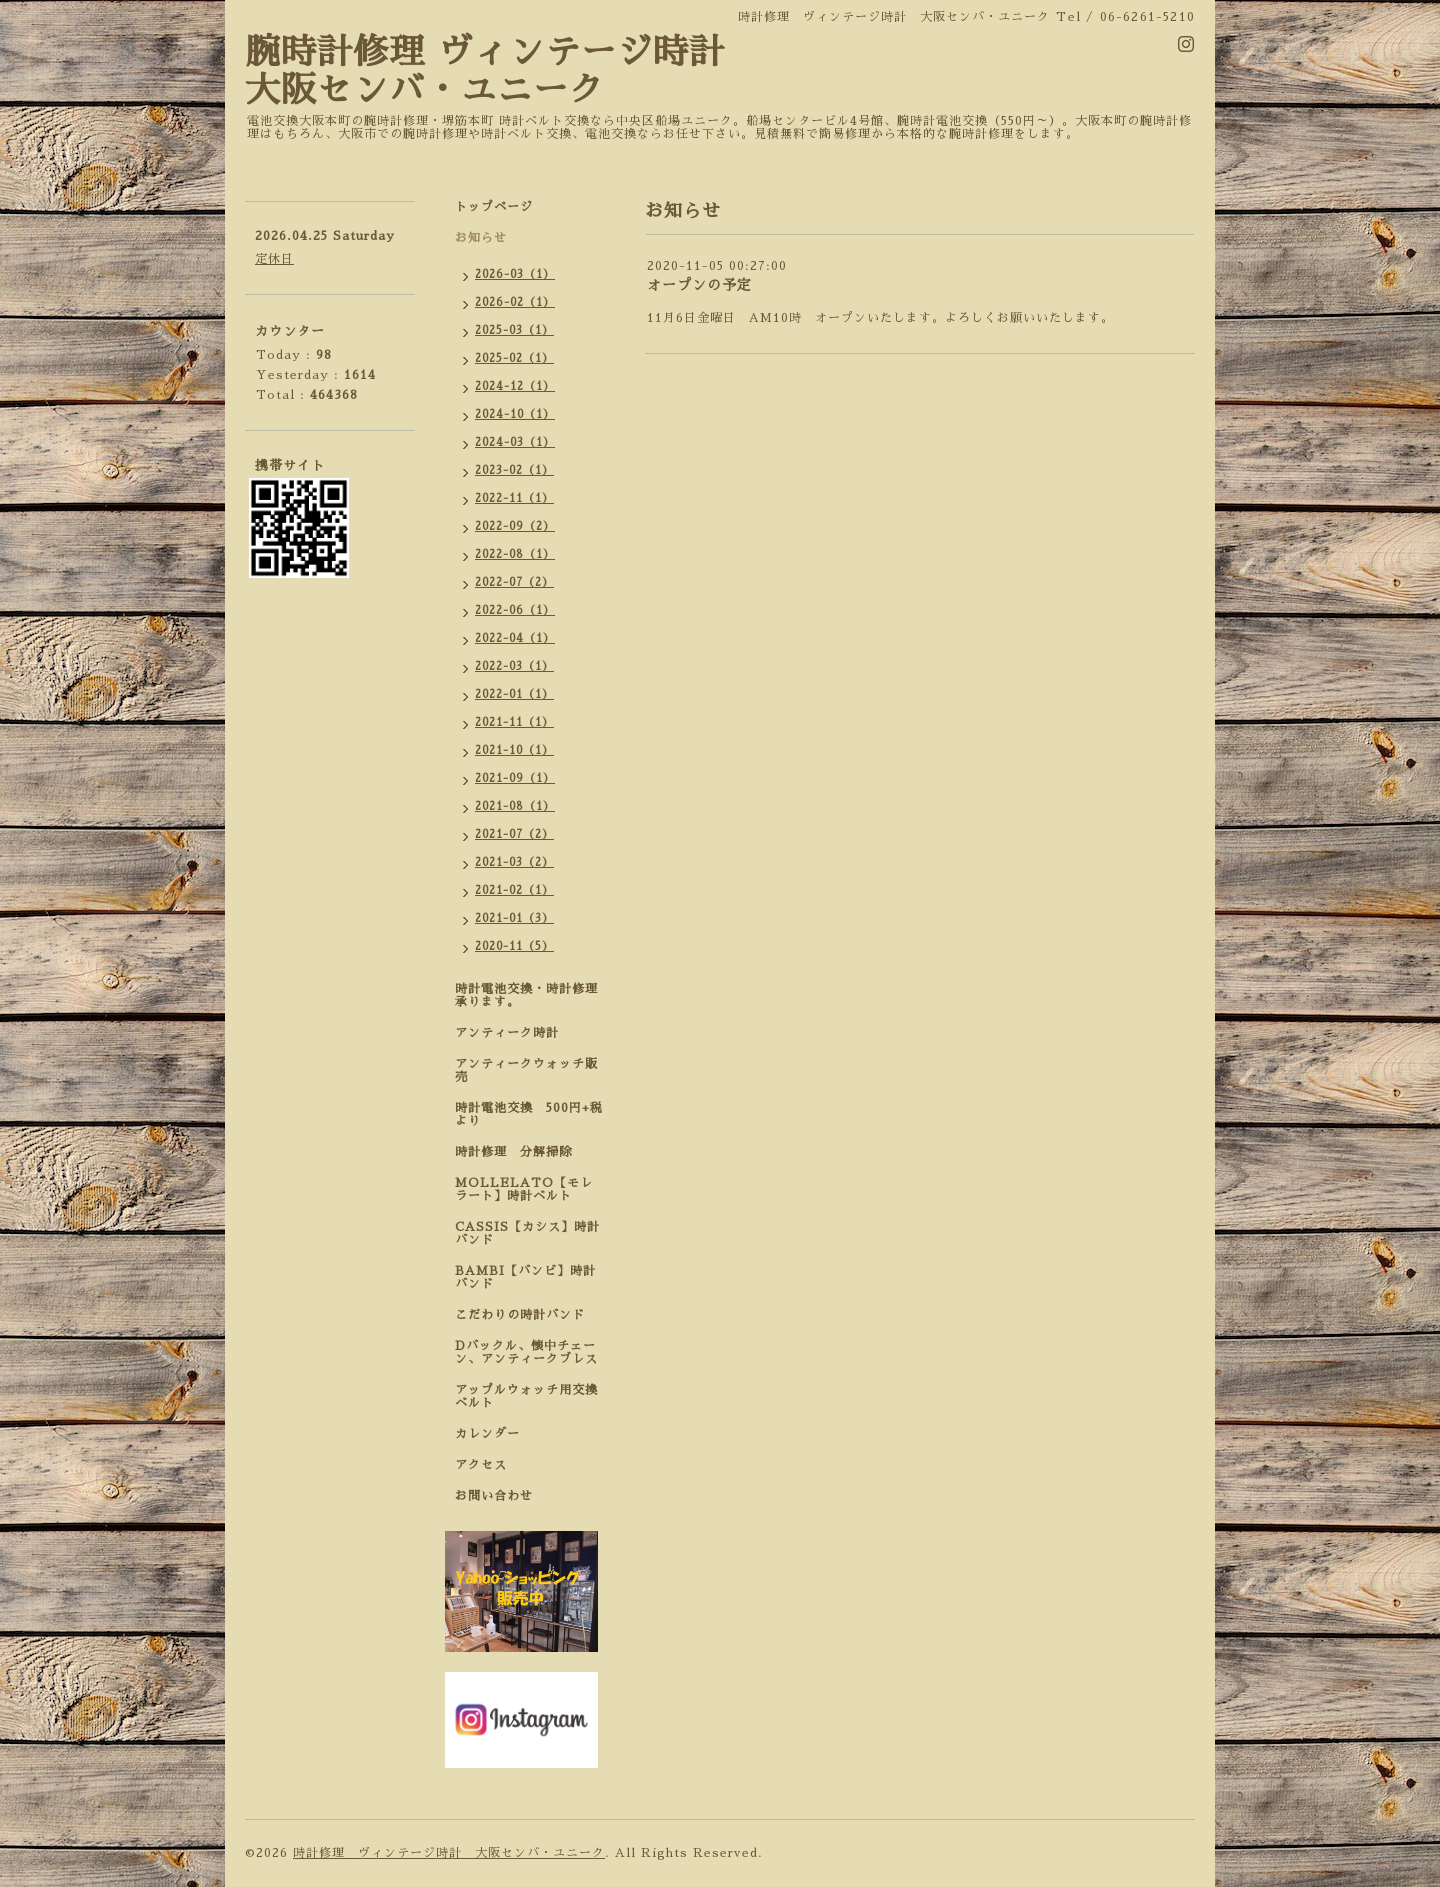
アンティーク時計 (513, 1033)
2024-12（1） (515, 386)
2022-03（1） (514, 666)
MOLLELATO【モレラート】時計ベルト (524, 1189)
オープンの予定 (699, 285)
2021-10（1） (514, 750)
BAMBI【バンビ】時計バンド (525, 1277)
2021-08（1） (515, 806)
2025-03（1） (514, 330)
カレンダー (487, 1434)
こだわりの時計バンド (526, 1315)
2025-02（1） (514, 358)
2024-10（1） (515, 414)
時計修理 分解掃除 (520, 1152)
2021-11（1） (514, 722)
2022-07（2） (514, 582)
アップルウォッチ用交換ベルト (526, 1396)
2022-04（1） (515, 638)
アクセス (481, 1465)
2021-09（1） (515, 778)
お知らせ (481, 238)
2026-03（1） (515, 274)
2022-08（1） (515, 554)
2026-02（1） (515, 302)
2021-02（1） (514, 890)
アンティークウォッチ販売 (526, 1070)
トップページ (494, 207)
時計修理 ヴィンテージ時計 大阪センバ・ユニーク (449, 1853)
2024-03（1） (515, 442)
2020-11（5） (514, 946)
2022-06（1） (515, 610)
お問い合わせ (494, 1496)
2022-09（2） (515, 526)
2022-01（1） (514, 694)
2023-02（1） (514, 470)
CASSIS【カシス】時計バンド (527, 1233)
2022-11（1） (514, 498)
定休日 (274, 259)
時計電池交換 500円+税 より (535, 1114)
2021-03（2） (514, 862)
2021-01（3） (514, 918)
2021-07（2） (514, 834)
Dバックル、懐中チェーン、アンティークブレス (526, 1352)
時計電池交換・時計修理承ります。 (526, 995)
